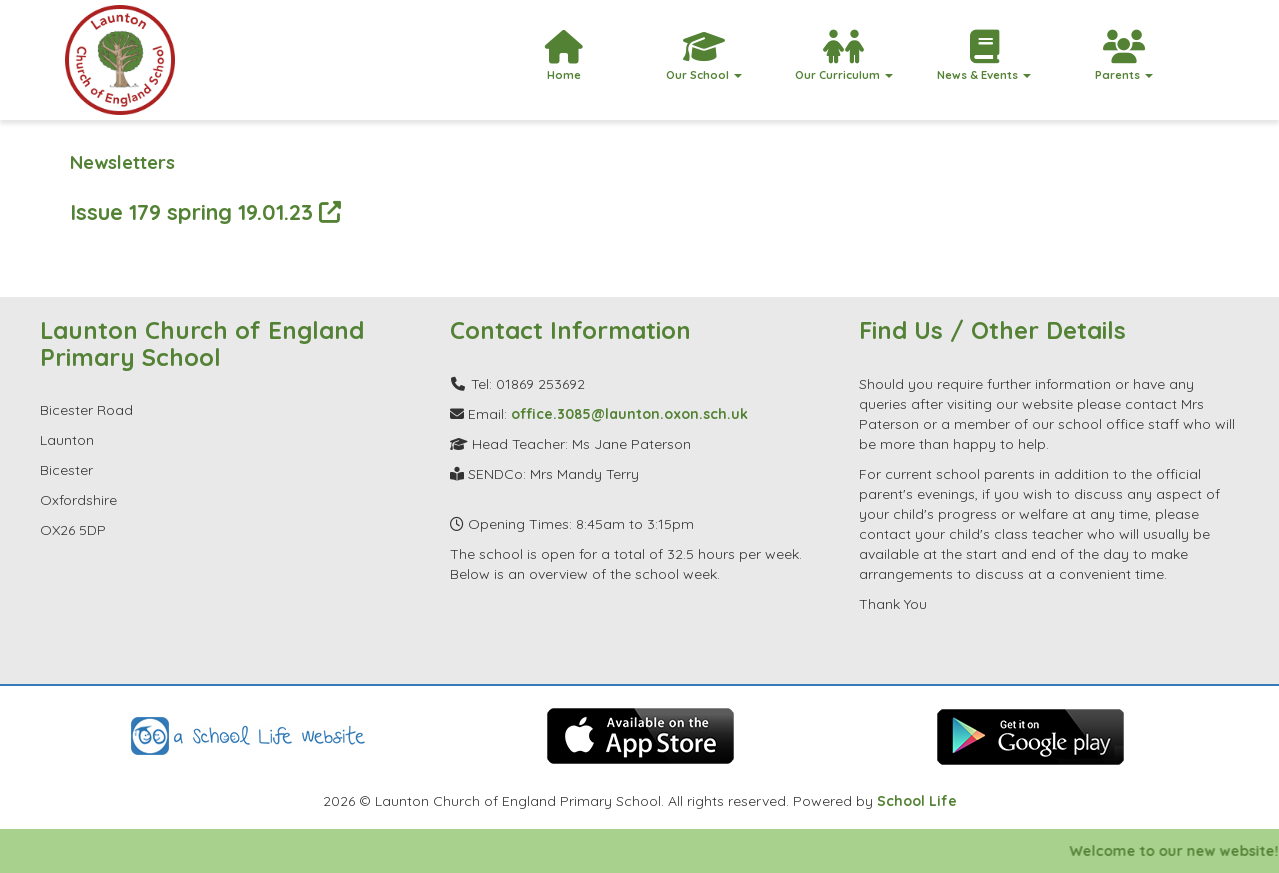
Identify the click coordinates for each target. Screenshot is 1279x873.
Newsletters (122, 162)
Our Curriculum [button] (844, 56)
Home (564, 56)
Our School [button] (704, 56)
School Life (917, 801)
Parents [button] (1124, 56)
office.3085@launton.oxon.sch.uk (629, 414)
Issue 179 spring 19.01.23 (205, 211)
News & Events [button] (984, 56)
